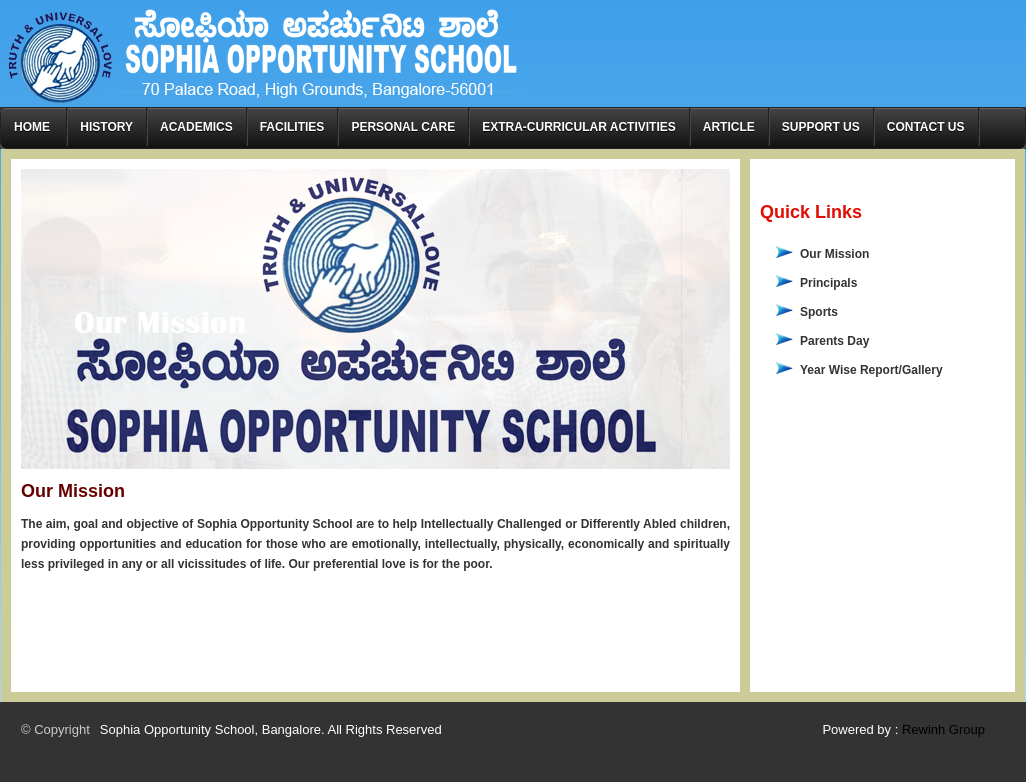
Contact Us (926, 127)
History (106, 127)
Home (33, 127)
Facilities (292, 127)
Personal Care (403, 127)
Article (729, 127)
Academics (196, 127)
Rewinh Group (943, 729)
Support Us (821, 127)
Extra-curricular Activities (579, 127)
